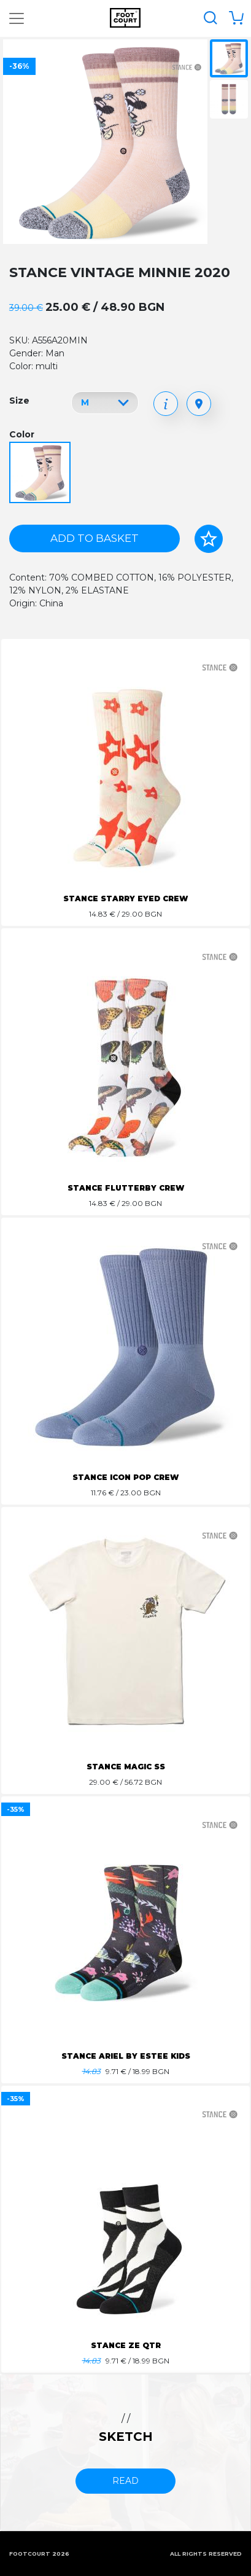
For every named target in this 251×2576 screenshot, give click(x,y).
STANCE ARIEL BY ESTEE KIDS (125, 2056)
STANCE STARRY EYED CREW (125, 898)
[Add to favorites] (209, 539)
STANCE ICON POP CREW (125, 1477)
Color (21, 434)
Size (19, 400)
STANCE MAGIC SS (126, 1766)
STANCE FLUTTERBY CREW (126, 1187)
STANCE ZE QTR (126, 2345)
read (125, 2480)
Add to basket (94, 538)
